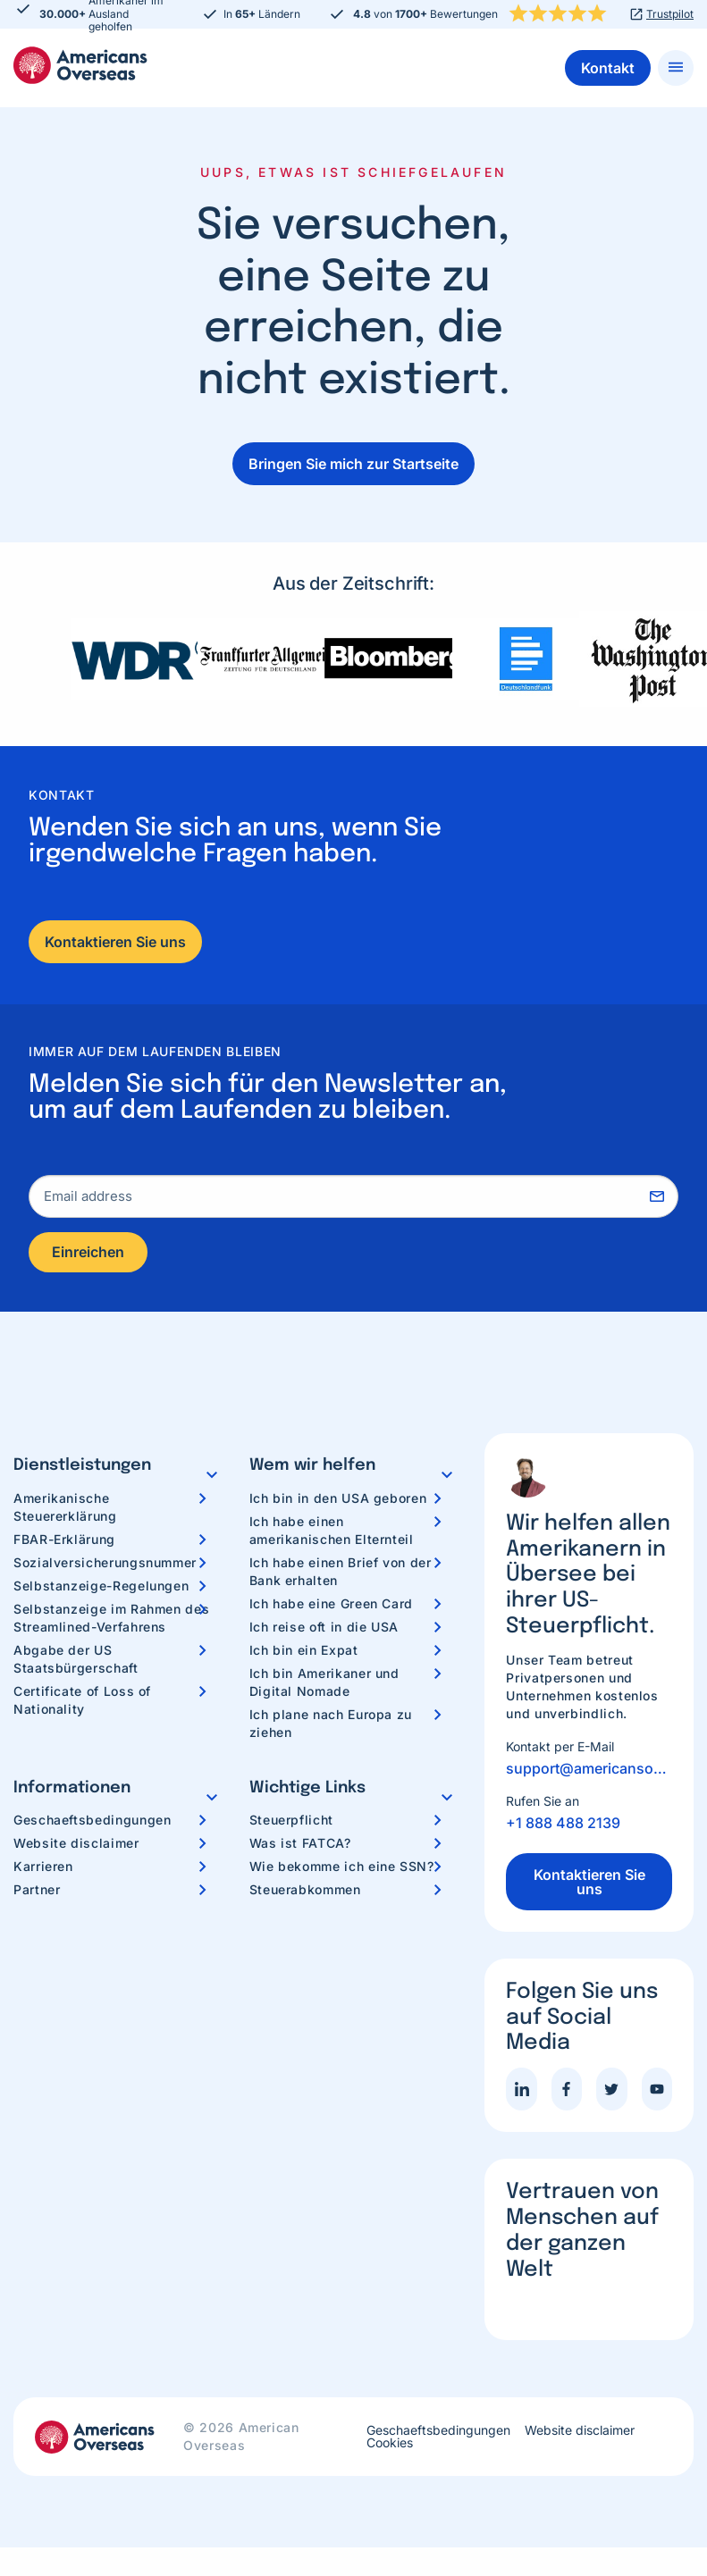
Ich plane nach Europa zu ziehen (330, 1724)
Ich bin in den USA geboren (338, 1499)
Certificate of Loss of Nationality (82, 1701)
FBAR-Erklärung (64, 1540)
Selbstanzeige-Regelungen (101, 1587)
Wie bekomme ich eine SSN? (341, 1868)
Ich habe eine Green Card (331, 1605)
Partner (36, 1892)
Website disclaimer (76, 1845)
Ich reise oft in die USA (324, 1628)
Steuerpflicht (291, 1822)
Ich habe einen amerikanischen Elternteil (331, 1531)
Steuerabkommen (305, 1892)
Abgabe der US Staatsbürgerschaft (76, 1660)
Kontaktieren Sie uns (115, 942)
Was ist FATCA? (300, 1845)
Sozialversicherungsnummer (105, 1564)
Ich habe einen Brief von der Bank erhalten (340, 1573)
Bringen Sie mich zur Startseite (353, 464)
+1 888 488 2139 (563, 1825)
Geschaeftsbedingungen (92, 1822)
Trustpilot (670, 14)
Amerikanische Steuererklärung (65, 1508)
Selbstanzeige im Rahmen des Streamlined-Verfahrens (111, 1619)
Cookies (389, 2445)
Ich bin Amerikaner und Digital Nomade (324, 1683)
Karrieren (43, 1868)
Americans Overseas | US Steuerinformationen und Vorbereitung (80, 65)
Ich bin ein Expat (303, 1651)
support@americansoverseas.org (589, 1771)
